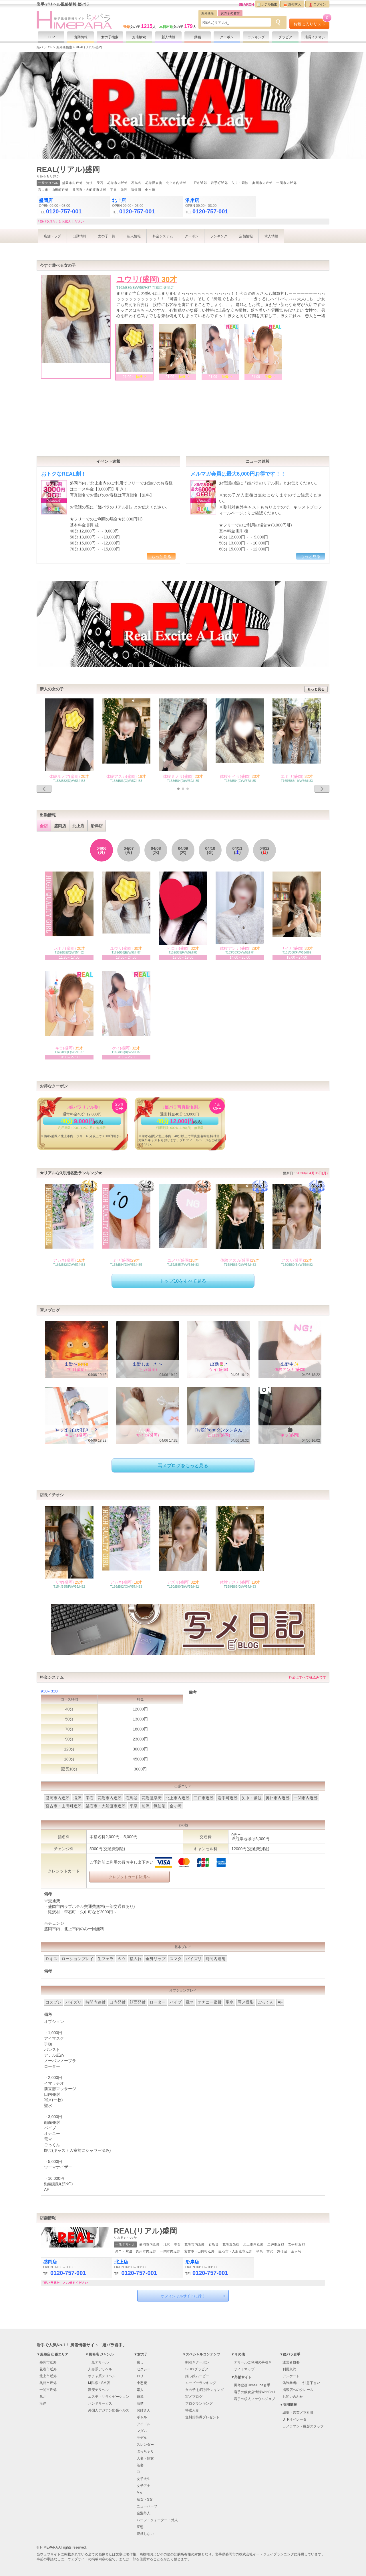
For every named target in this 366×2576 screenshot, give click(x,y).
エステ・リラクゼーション (108, 2397)
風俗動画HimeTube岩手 (252, 2385)
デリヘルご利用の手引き (253, 2362)
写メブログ (193, 2397)
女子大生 (143, 2479)
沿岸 (42, 2403)
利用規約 (289, 2369)
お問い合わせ (293, 2397)
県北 (42, 2397)
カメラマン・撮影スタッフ (303, 2426)
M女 (140, 2493)
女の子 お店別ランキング (204, 2390)
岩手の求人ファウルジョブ (254, 2399)
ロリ (140, 2376)
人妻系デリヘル (100, 2369)
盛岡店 (60, 826)
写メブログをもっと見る (183, 1465)
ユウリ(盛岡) (146, 279)
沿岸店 (97, 826)
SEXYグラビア (196, 2369)
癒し (140, 2362)
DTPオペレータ (295, 2419)
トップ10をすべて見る (183, 1281)
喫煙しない (145, 2534)
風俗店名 (207, 13)
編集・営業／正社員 (298, 2413)
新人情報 (168, 37)
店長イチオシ (315, 37)
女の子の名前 (230, 13)
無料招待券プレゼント (202, 2417)
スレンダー (145, 2445)
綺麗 (140, 2397)
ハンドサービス (100, 2403)
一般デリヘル (98, 2362)
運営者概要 (291, 2362)
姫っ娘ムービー (197, 2376)
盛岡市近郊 (48, 2362)
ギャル (142, 2417)
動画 (197, 37)
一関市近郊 (48, 2390)
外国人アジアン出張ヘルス (108, 2410)
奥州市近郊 (48, 2383)
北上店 (78, 826)
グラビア (285, 37)
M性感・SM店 (99, 2383)
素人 (140, 2390)
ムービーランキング (200, 2383)
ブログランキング (199, 2403)
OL (139, 2472)
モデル (142, 2438)
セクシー (143, 2369)
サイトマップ (244, 2369)
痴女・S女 (145, 2499)
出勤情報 (80, 37)
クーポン (227, 37)
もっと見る (161, 556)
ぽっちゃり (145, 2451)
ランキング (256, 37)
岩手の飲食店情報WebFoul (254, 2392)
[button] (178, 789)
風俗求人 (292, 5)
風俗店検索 (64, 47)
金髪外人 (143, 2513)
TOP (51, 37)
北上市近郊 (48, 2376)
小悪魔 (142, 2383)
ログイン (317, 5)
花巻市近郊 (48, 2369)
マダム (142, 2431)
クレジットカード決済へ (129, 1877)
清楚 (140, 2403)
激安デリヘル (98, 2390)
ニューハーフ (147, 2506)
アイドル (143, 2424)
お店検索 (139, 37)
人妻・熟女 (145, 2458)
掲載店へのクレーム (298, 2390)
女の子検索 (109, 37)
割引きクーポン (197, 2362)
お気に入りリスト (311, 22)
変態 (140, 2527)
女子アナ (143, 2486)
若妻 (140, 2465)
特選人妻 (192, 2410)
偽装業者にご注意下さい (301, 2383)
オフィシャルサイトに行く (183, 2296)
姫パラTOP (44, 47)
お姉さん (143, 2410)
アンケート (291, 2376)
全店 (44, 826)
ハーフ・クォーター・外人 (157, 2520)
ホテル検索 (267, 5)
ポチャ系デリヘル (102, 2376)
